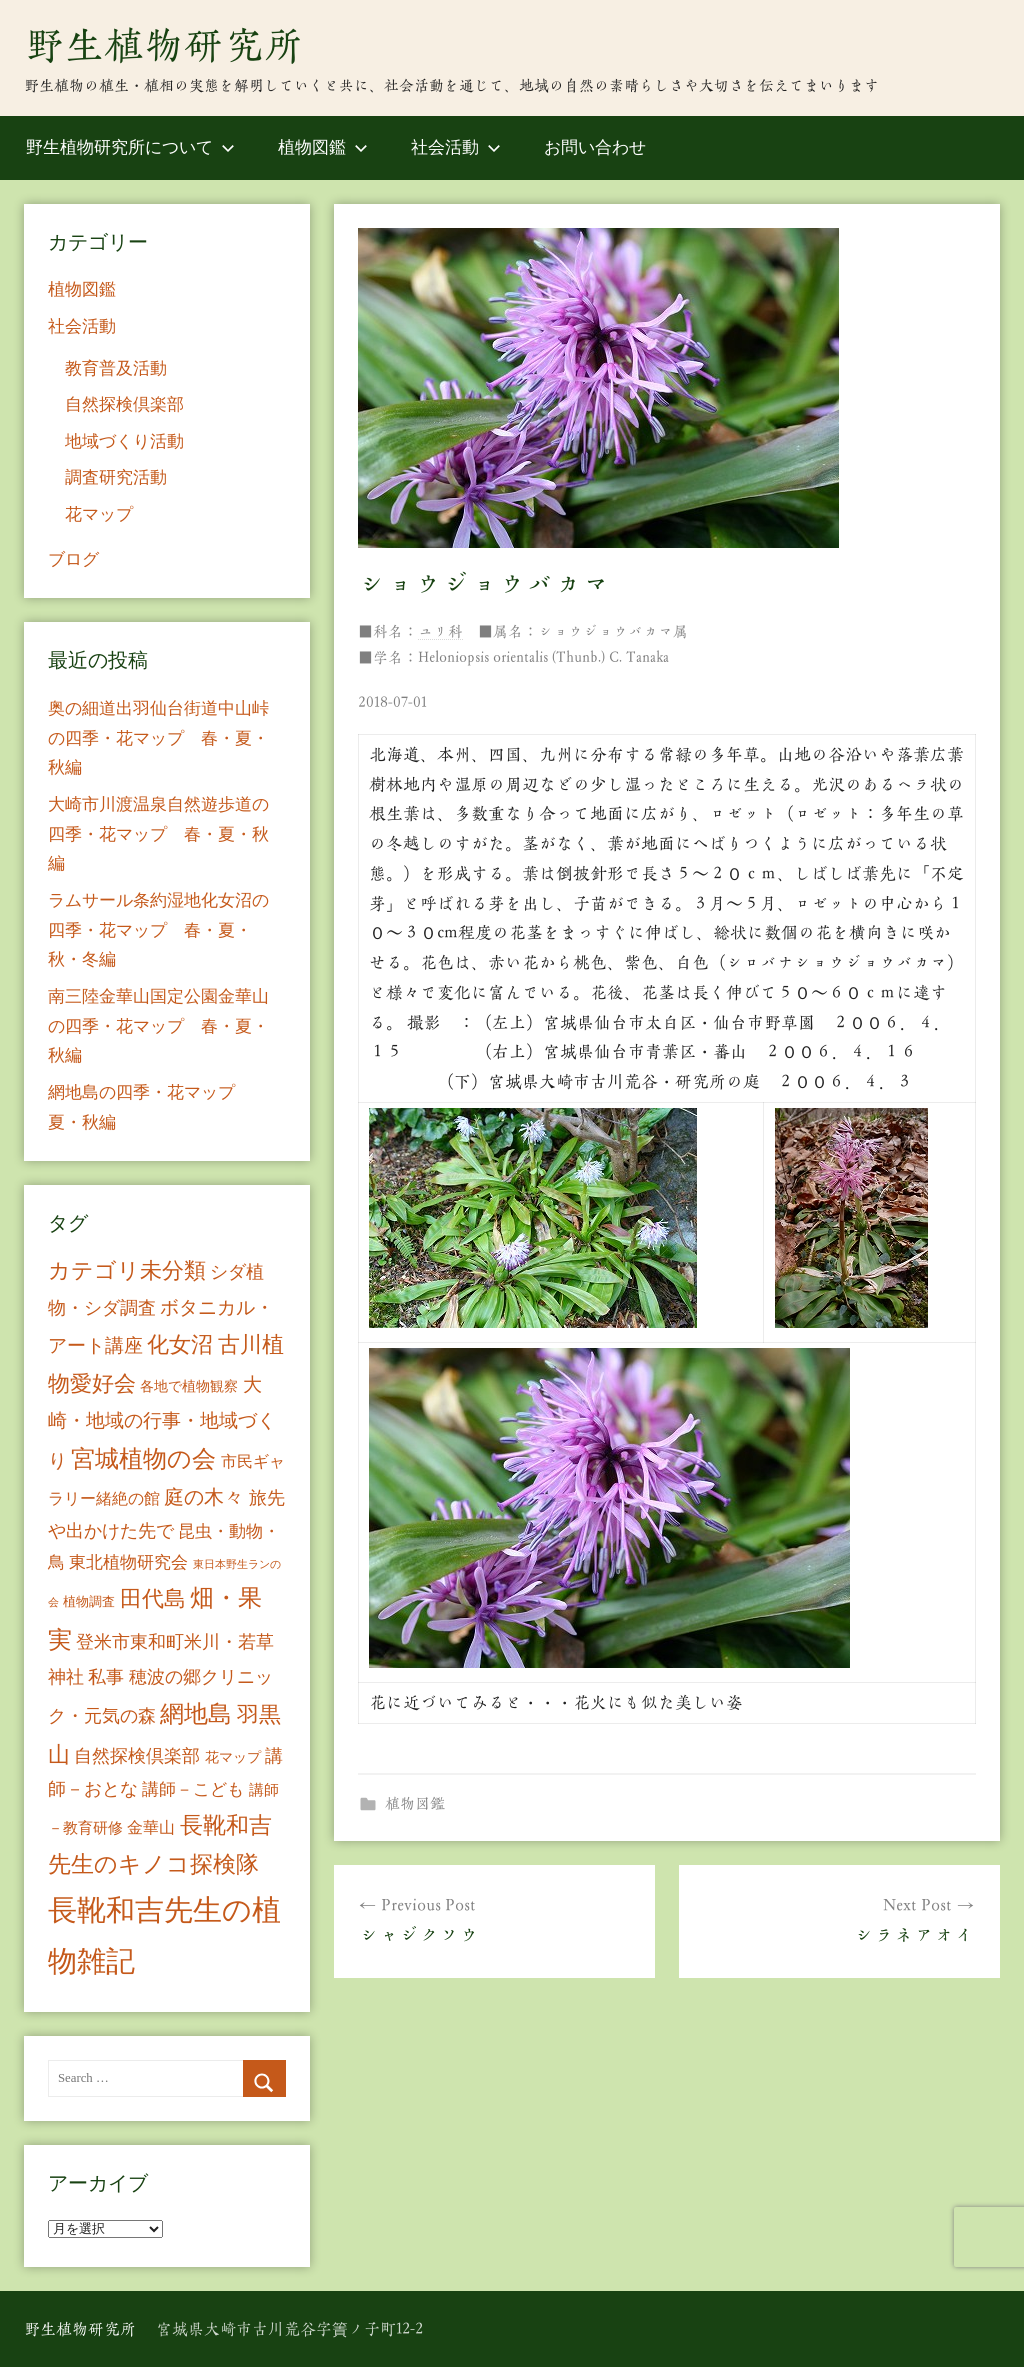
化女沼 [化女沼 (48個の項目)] (180, 1344)
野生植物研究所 (164, 45)
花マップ (99, 514)
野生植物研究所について (130, 147)
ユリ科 (440, 631)
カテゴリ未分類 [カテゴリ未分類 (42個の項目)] (127, 1271)
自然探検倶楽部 (124, 404)
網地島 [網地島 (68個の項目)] (196, 1714)
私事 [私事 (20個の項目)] (106, 1677)
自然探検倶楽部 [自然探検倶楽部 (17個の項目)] (137, 1756)
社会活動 (456, 147)
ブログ (73, 559)
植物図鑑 (323, 147)
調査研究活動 (116, 477)
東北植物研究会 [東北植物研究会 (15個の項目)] (128, 1562)
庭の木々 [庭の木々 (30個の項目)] (204, 1497)
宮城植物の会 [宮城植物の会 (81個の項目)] (143, 1458)
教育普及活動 (116, 368)
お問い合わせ (595, 147)
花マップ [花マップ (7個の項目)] (233, 1757)
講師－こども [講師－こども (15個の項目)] (193, 1789)
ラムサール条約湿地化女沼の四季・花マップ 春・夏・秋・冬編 (158, 930)
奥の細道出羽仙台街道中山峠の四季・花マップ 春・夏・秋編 (158, 738)
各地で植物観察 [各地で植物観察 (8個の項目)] (189, 1386)
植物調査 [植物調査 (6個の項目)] (89, 1601)
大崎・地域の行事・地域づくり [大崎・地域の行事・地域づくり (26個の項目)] (162, 1422)
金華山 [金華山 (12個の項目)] (151, 1827)
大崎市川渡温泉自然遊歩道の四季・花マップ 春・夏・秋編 (158, 834)
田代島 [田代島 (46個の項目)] (153, 1598)
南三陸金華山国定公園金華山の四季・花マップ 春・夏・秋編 (158, 1026)
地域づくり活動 (124, 441)
